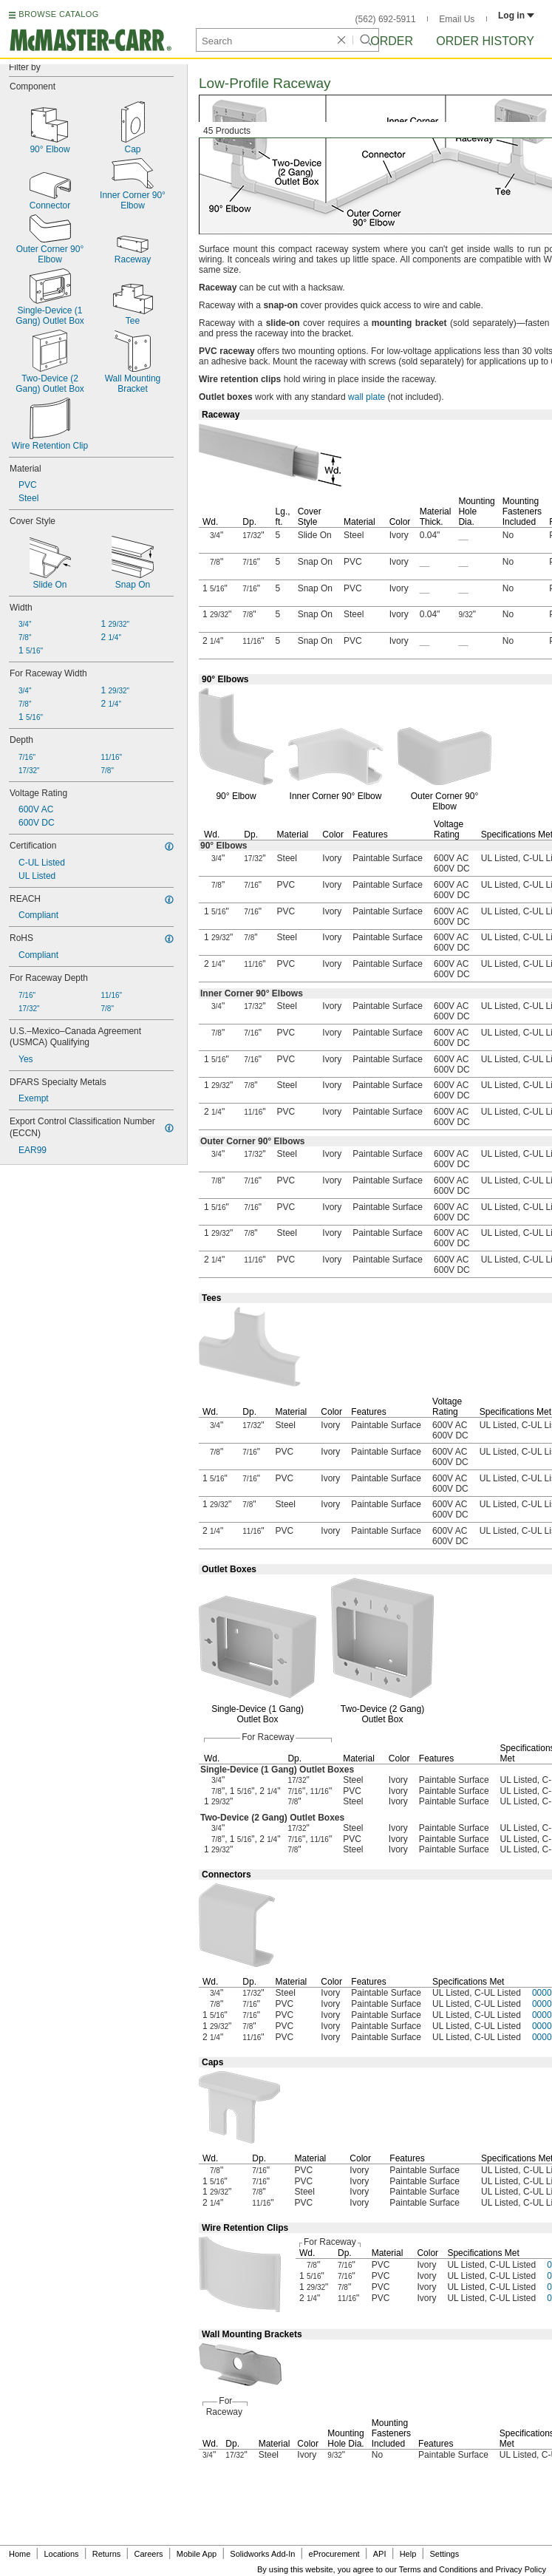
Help (408, 2553)
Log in (516, 15)
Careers (148, 2553)
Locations (61, 2553)
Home (19, 2553)
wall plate (366, 397)
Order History (485, 41)
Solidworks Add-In (262, 2553)
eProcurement (334, 2553)
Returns (106, 2553)
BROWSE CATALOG (58, 14)
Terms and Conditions (438, 2569)
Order (391, 41)
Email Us (456, 19)
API (379, 2553)
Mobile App (197, 2553)
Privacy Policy (521, 2569)
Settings (444, 2553)
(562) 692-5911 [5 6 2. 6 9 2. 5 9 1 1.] (385, 19)
